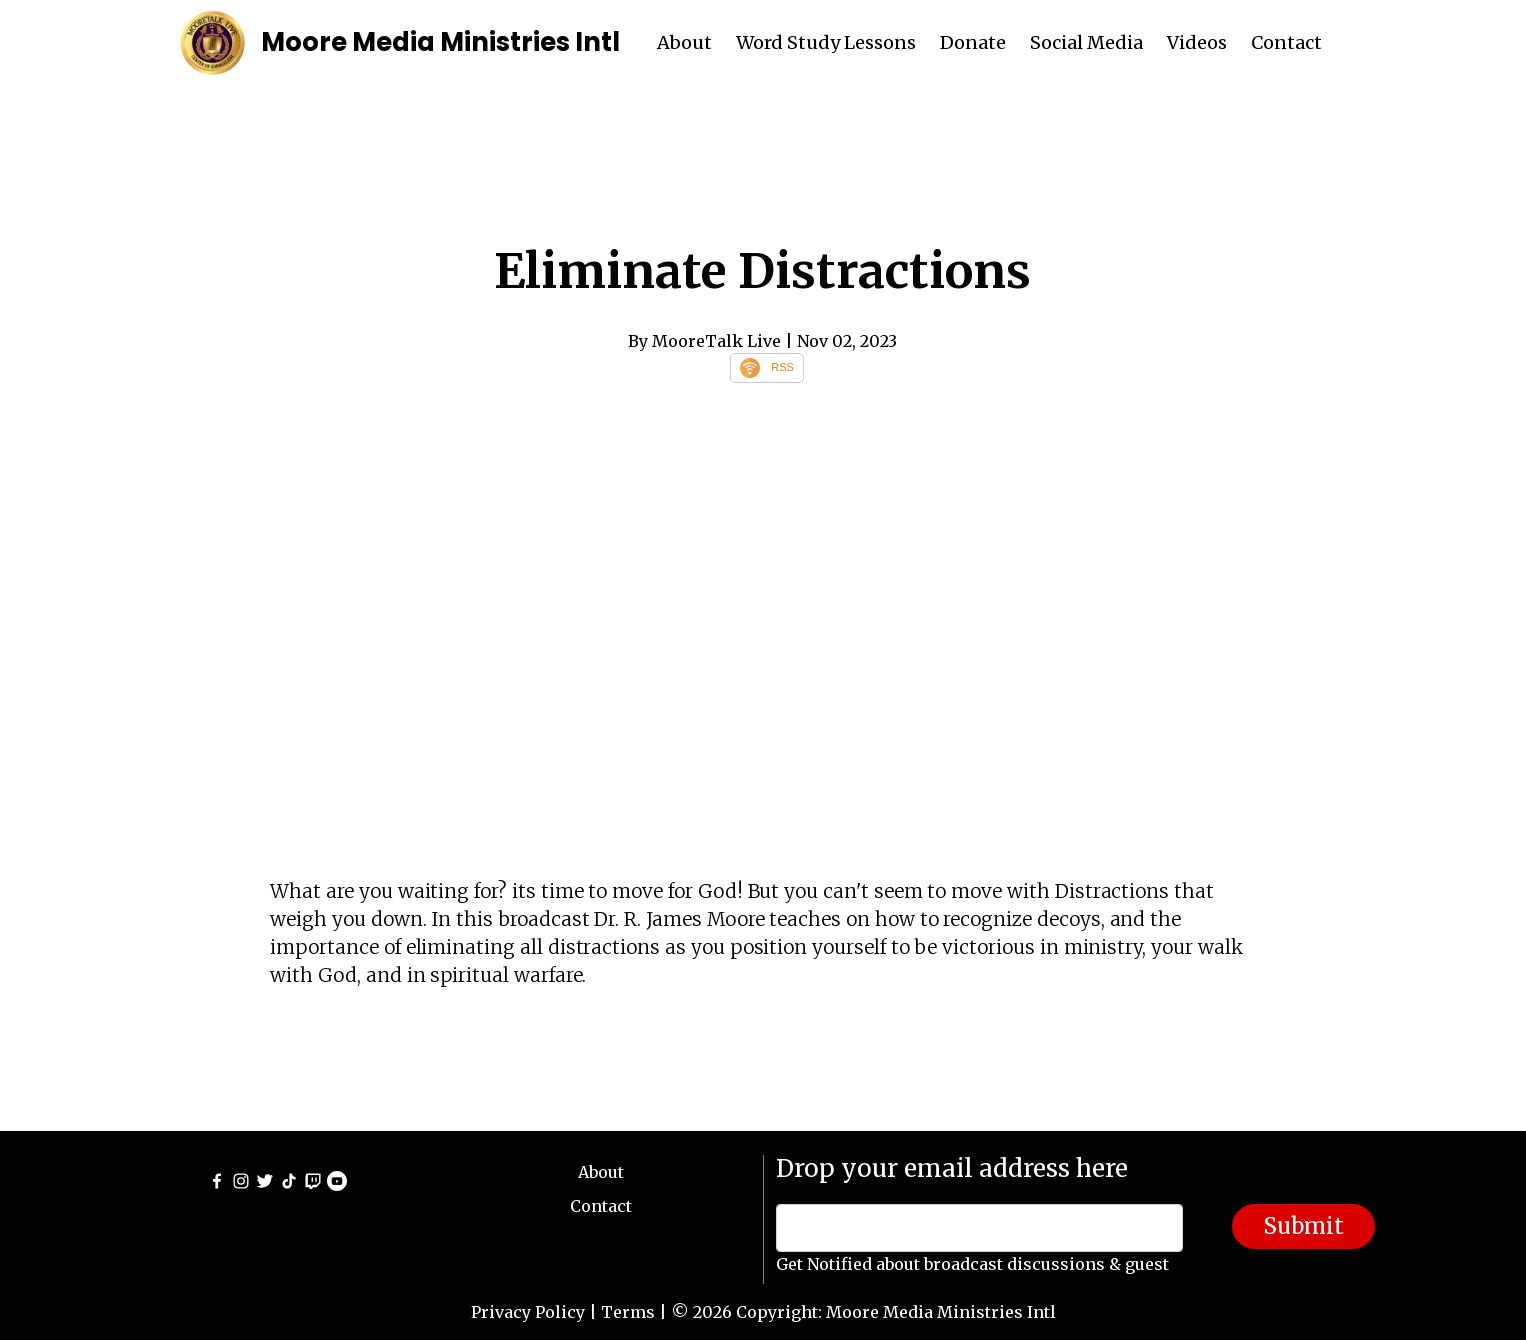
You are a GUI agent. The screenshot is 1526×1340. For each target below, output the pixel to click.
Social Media (1086, 42)
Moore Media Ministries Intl (440, 42)
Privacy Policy (528, 1312)
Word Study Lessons (826, 42)
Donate (973, 42)
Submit (1303, 1226)
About (684, 42)
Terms (628, 1312)
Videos (1197, 42)
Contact (1286, 42)
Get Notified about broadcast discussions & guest (972, 1264)
